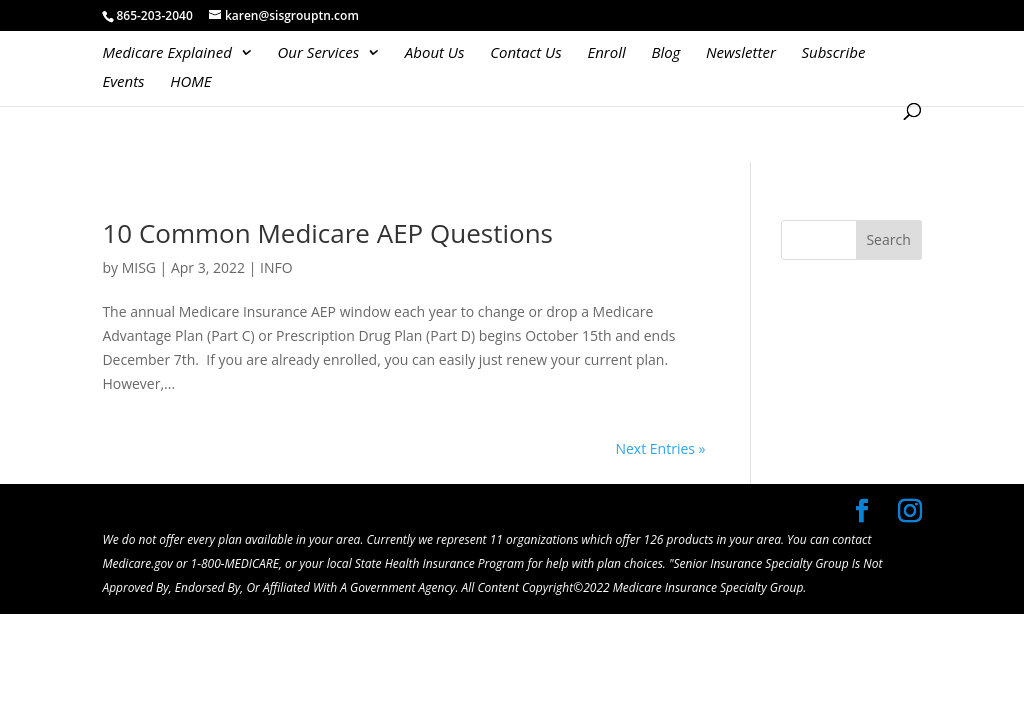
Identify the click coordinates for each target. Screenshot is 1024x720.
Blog (665, 53)
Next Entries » (660, 448)
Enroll (606, 53)
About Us (435, 53)
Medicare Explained (167, 53)
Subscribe (833, 53)
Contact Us (526, 53)
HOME (190, 82)
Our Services (319, 53)
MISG (139, 267)
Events (123, 82)
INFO (276, 267)
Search (888, 239)
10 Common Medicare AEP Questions (327, 233)
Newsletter (741, 53)
